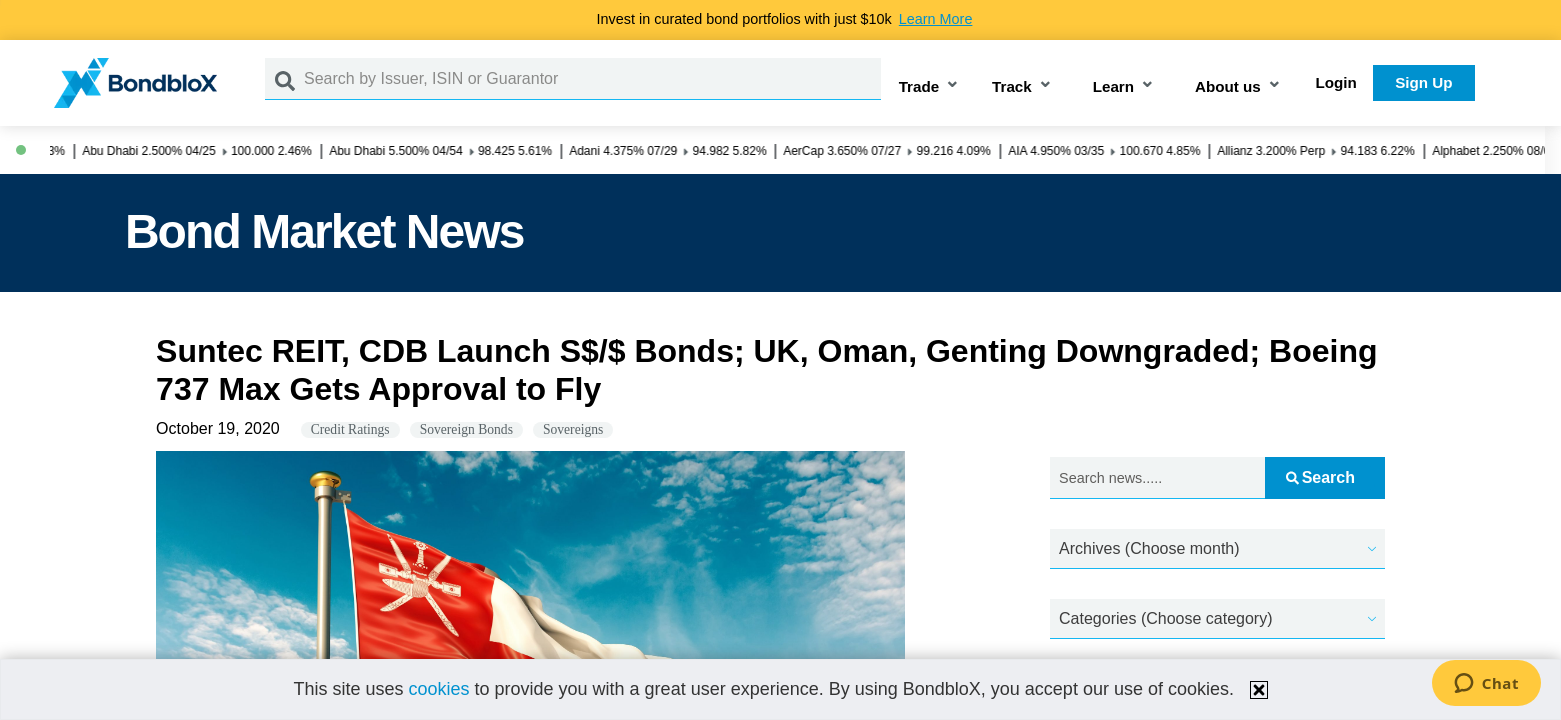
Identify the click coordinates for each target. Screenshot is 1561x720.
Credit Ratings (350, 429)
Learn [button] (1113, 86)
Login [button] (1336, 82)
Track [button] (1012, 86)
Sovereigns (573, 429)
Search (1320, 477)
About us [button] (1228, 86)
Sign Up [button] (1423, 82)
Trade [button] (919, 86)
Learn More (936, 19)
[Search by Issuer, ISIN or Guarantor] (592, 79)
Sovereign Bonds (466, 429)
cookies (438, 689)
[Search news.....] (1157, 478)
